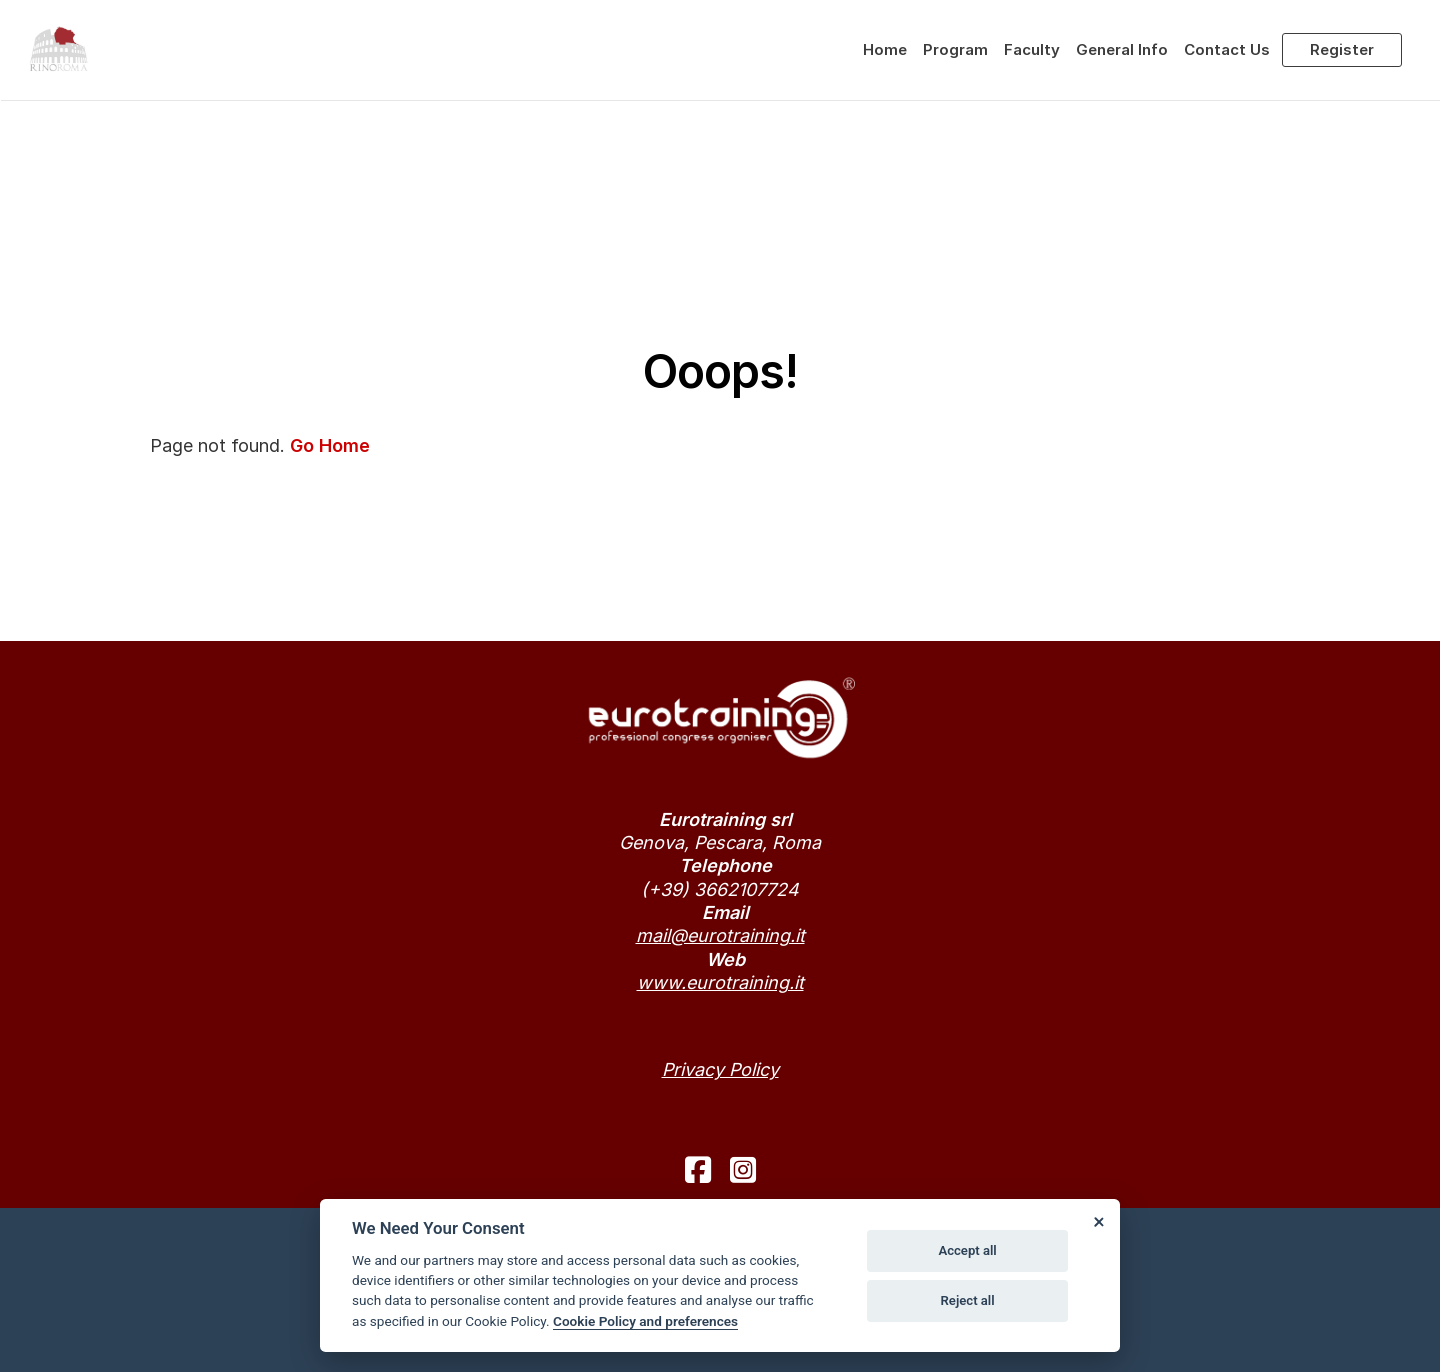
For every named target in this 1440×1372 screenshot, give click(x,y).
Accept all (967, 1250)
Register (1342, 49)
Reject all (968, 1300)
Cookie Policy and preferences (645, 1321)
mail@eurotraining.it (720, 935)
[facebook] (698, 1170)
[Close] (1098, 1221)
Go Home (330, 445)
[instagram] (743, 1170)
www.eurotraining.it (720, 982)
